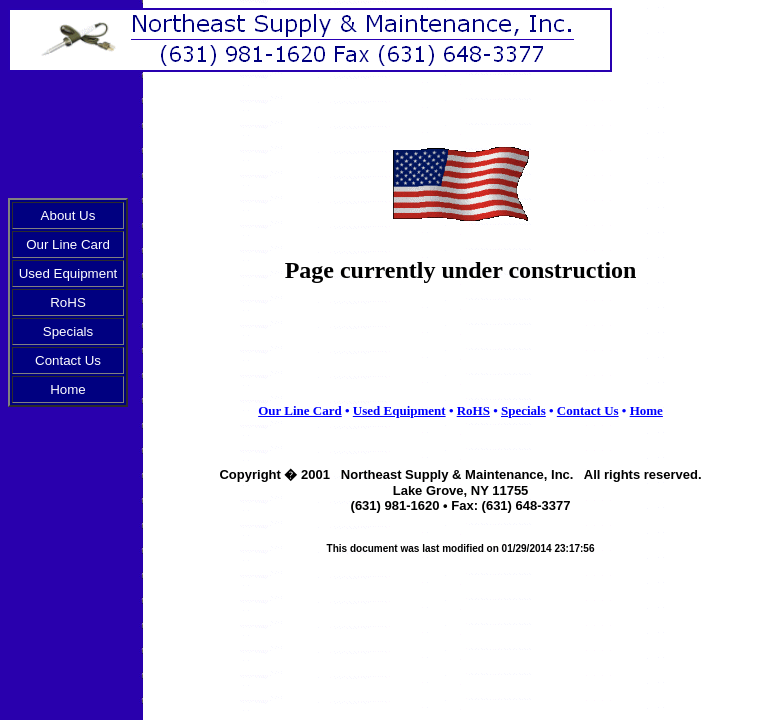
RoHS (68, 302)
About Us (68, 215)
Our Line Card (68, 244)
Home (68, 389)
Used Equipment (68, 273)
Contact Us (68, 360)
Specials (68, 331)
